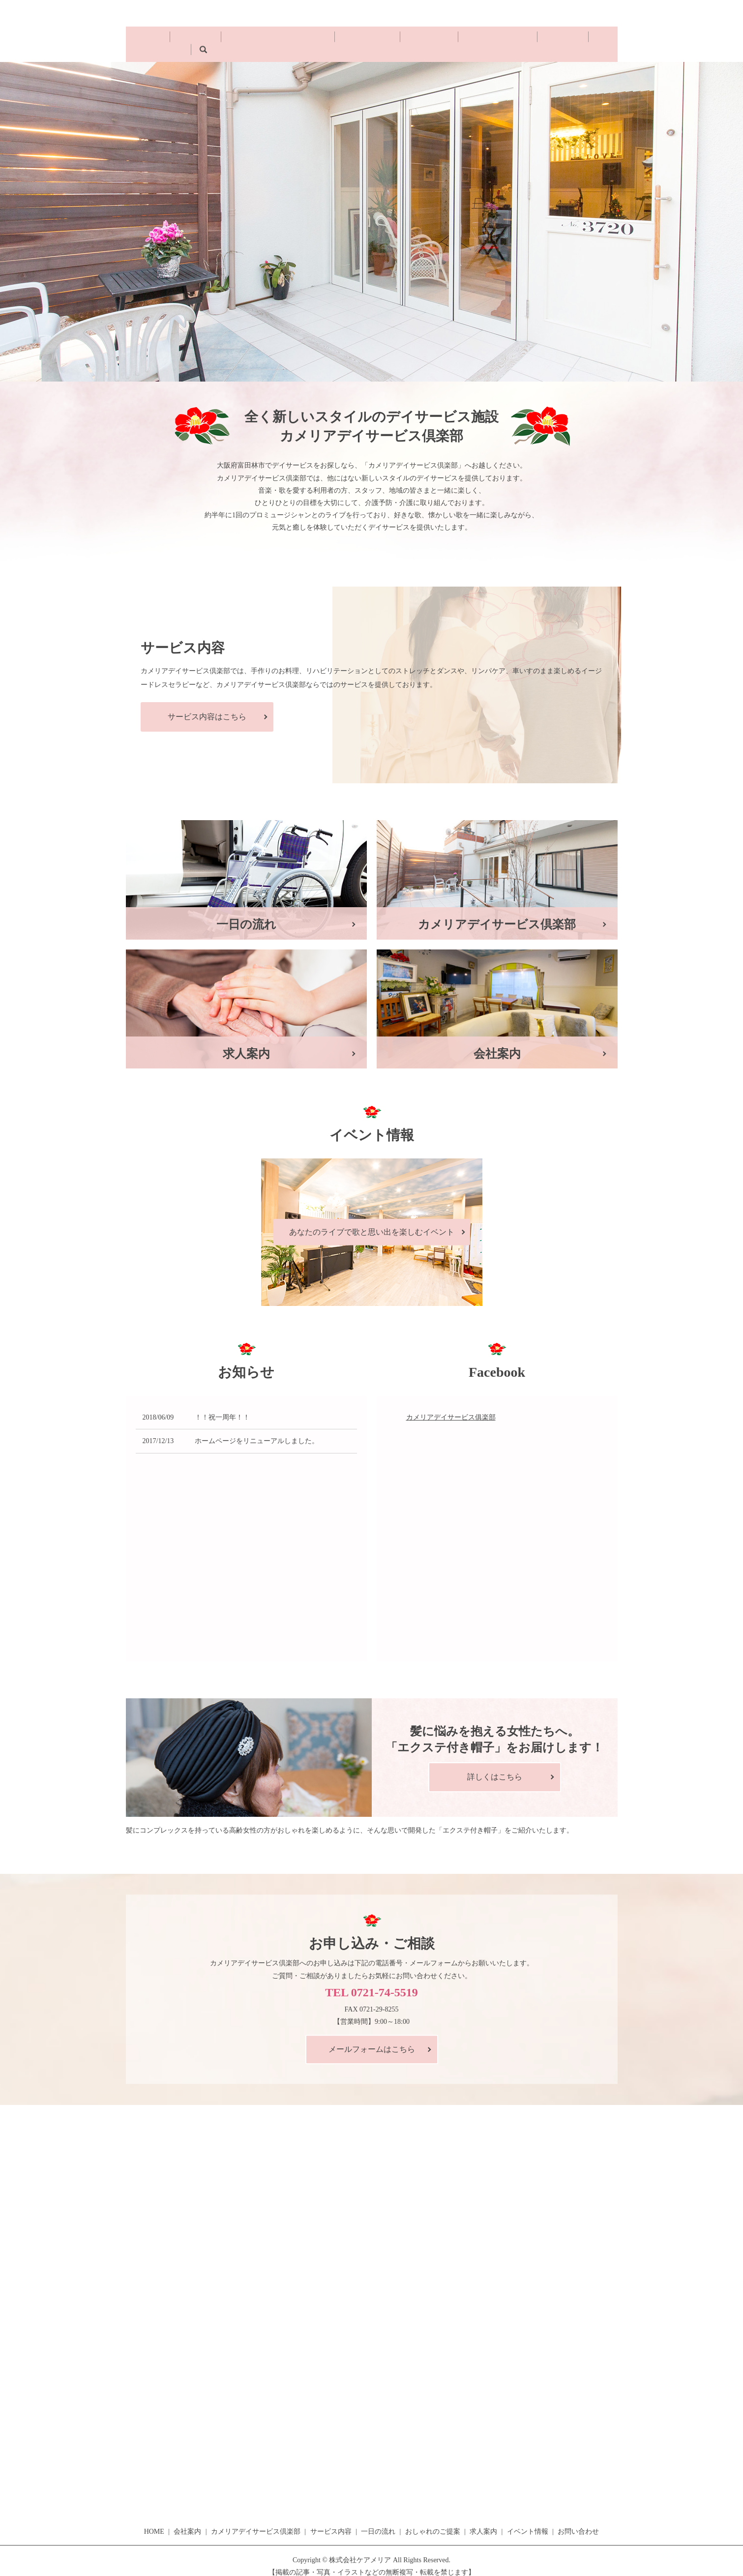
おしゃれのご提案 (446, 38)
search (580, 38)
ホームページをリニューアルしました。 (257, 1430)
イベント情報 (542, 38)
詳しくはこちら (494, 1765)
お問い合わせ (657, 30)
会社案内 (199, 38)
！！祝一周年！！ (222, 1406)
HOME (165, 38)
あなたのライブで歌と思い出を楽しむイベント (371, 1220)
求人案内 (497, 38)
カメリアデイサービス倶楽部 (268, 38)
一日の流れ (391, 38)
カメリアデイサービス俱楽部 (451, 1406)
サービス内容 (343, 38)
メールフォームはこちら (371, 2038)
